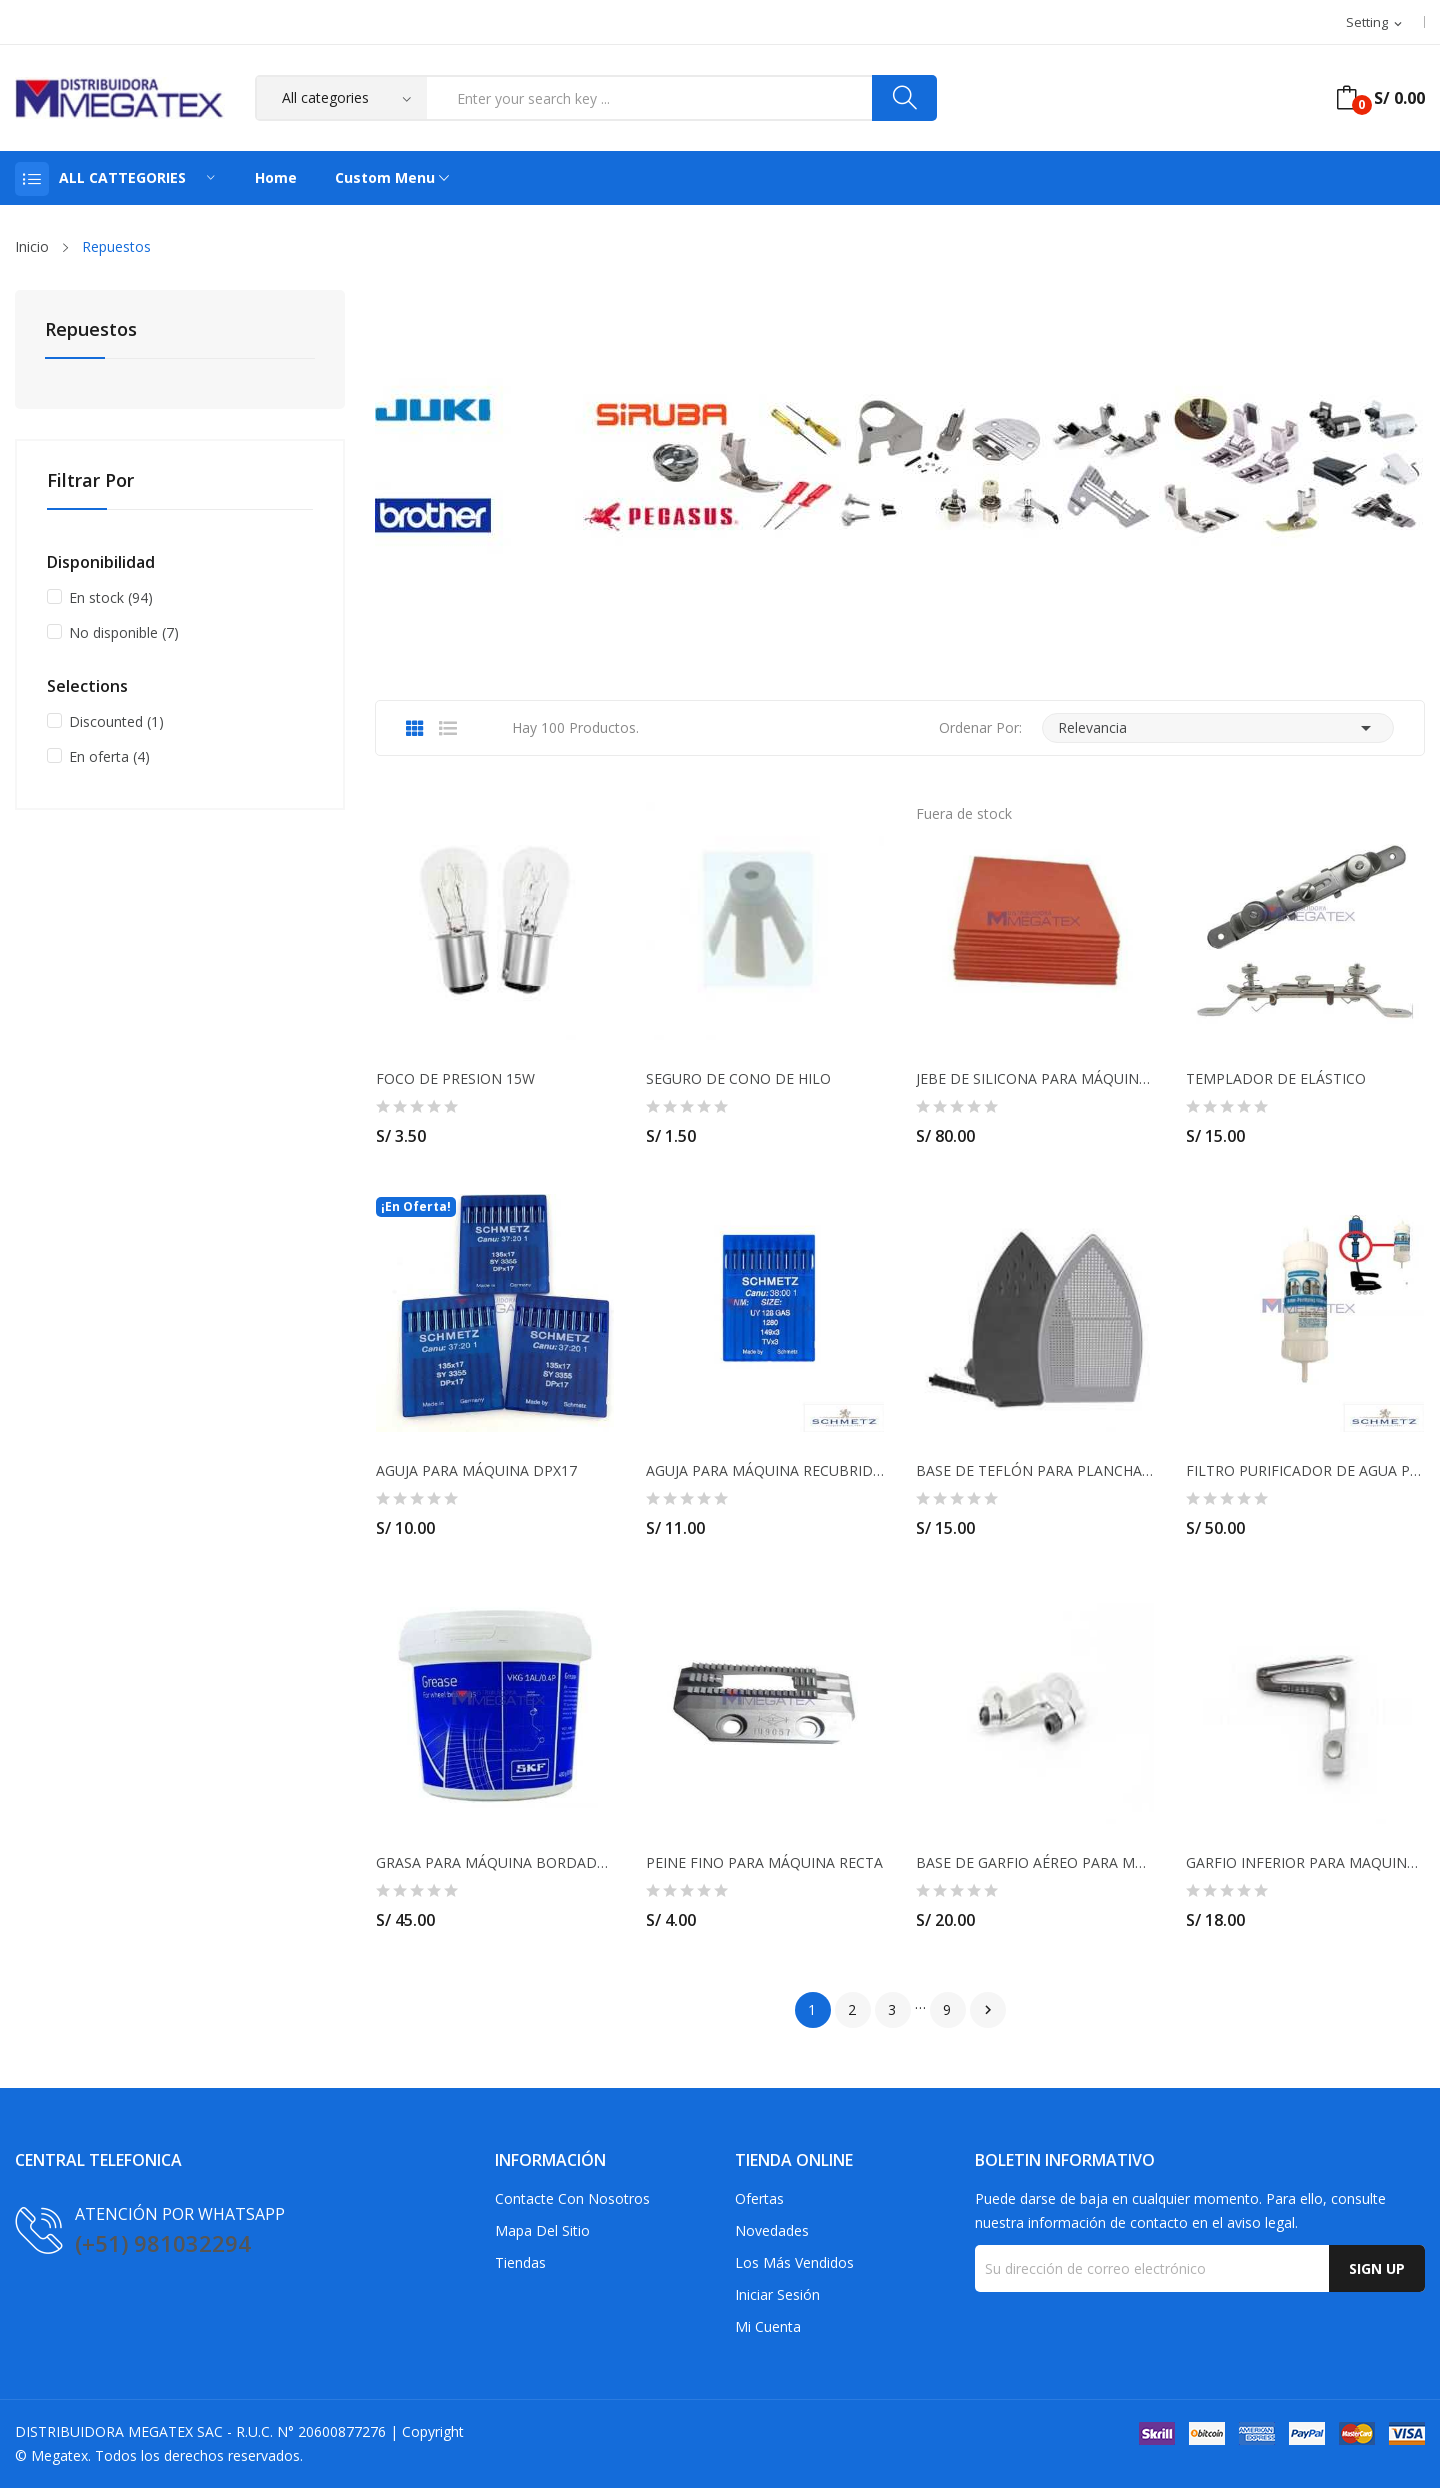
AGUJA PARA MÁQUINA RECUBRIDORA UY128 (765, 1471)
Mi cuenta (768, 2326)
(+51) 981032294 (163, 2243)
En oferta (109, 756)
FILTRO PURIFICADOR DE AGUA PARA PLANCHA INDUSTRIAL (1305, 1471)
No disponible (124, 632)
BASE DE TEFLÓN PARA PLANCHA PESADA (1035, 1471)
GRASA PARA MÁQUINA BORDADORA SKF (495, 1863)
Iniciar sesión (777, 2294)
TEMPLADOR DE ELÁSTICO (1276, 1079)
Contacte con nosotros (572, 2198)
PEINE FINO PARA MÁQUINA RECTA (764, 1863)
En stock (111, 597)
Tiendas (520, 2262)
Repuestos (91, 330)
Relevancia (1218, 728)
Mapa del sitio (542, 2230)
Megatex (59, 2455)
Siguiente (988, 2010)
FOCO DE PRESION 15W (455, 1079)
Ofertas (759, 2198)
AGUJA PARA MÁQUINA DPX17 (476, 1471)
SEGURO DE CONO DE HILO (738, 1079)
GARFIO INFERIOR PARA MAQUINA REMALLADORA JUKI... (1305, 1863)
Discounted (116, 721)
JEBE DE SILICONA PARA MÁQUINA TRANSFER (1035, 1079)
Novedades (772, 2230)
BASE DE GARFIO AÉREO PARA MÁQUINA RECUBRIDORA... (1035, 1863)
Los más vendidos (794, 2262)
